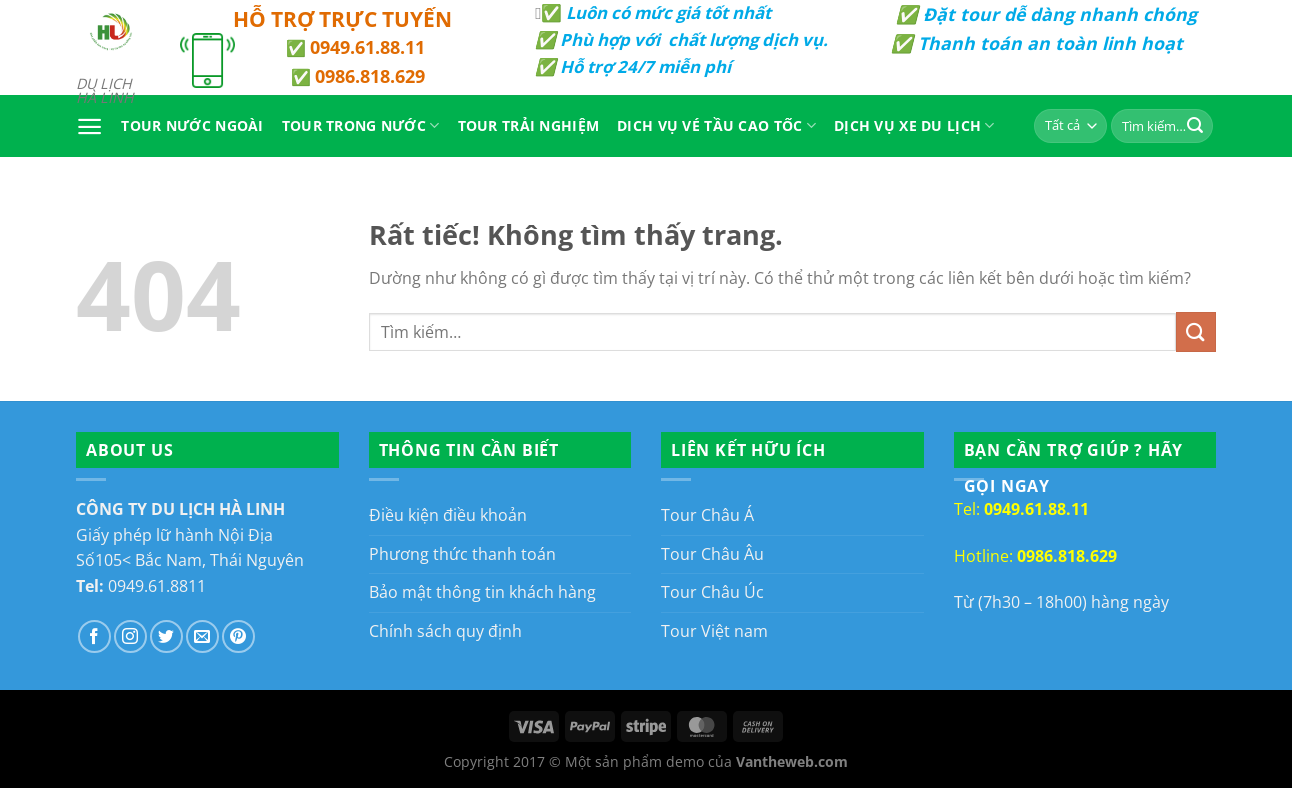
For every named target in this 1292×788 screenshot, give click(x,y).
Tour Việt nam (714, 631)
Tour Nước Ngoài (192, 125)
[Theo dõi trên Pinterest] (238, 636)
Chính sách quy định (445, 631)
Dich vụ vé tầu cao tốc (716, 126)
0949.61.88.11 (367, 47)
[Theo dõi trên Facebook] (94, 636)
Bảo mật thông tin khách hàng (482, 592)
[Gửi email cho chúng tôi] (202, 636)
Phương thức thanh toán (462, 554)
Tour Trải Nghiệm (529, 125)
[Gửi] (1195, 126)
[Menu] (89, 126)
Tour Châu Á (707, 515)
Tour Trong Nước (361, 126)
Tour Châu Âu (712, 554)
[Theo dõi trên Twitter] (166, 636)
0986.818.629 (370, 76)
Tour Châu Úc (712, 592)
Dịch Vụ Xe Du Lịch (914, 126)
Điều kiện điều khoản (448, 515)
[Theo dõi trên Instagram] (130, 636)
